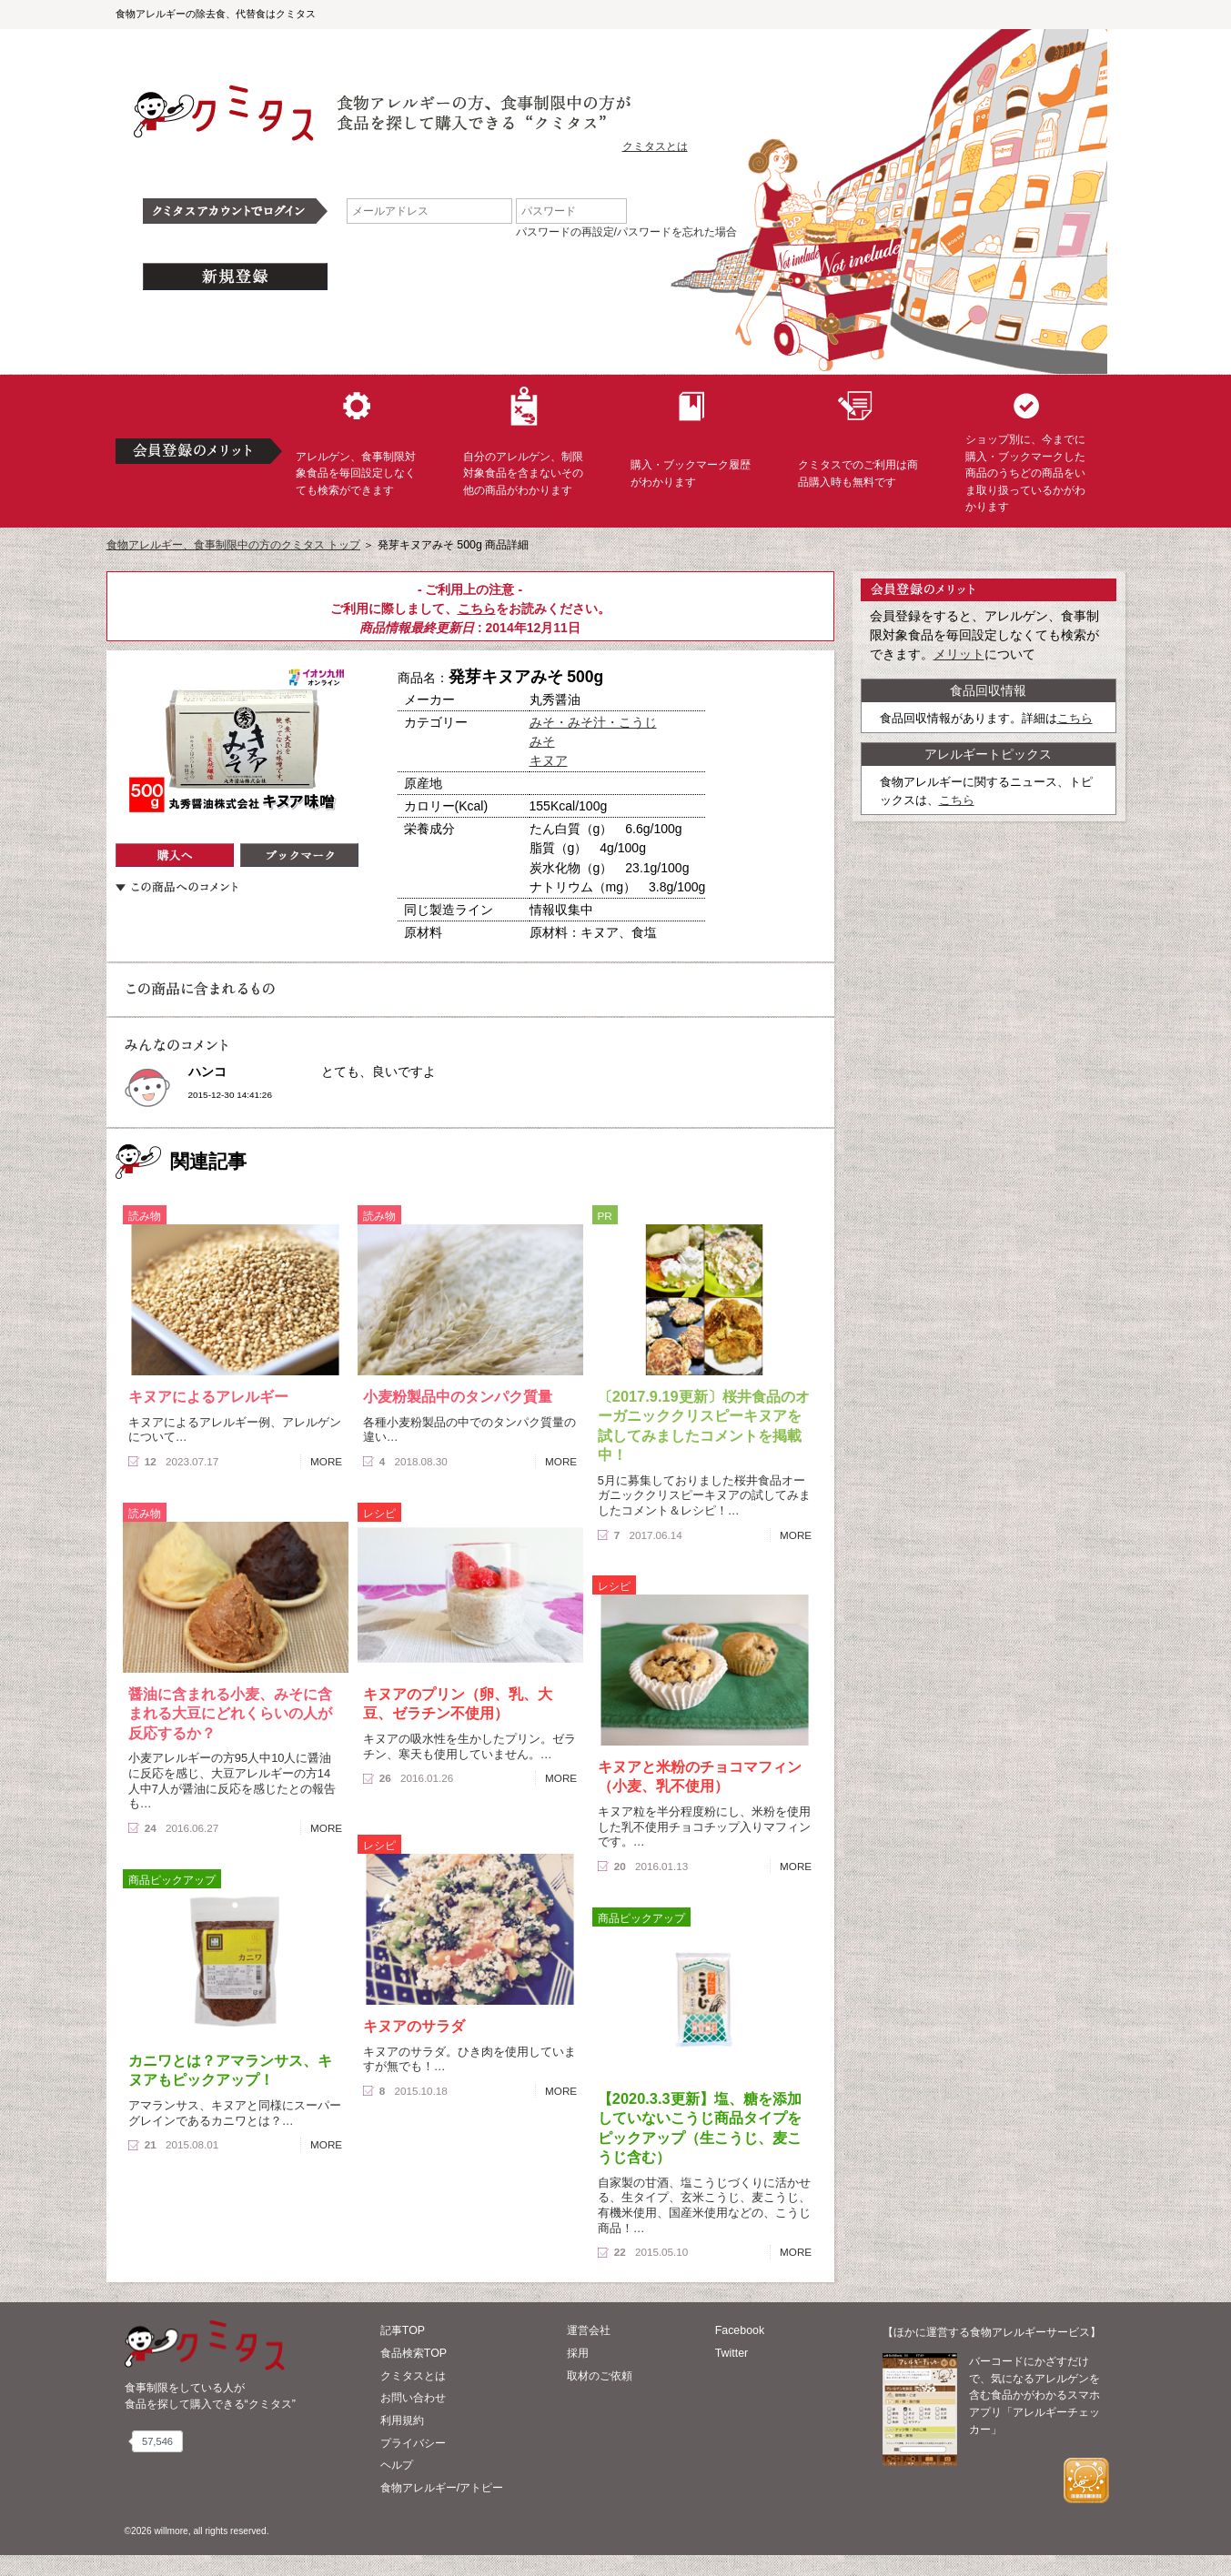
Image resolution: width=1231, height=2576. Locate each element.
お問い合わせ (413, 2397)
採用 (578, 2353)
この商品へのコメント (176, 886)
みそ (542, 741)
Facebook (739, 2330)
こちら (477, 608)
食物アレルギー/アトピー (441, 2487)
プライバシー (413, 2443)
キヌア (549, 760)
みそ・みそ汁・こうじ (593, 722)
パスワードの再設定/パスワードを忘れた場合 (626, 232)
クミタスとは (655, 146)
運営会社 (588, 2330)
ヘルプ (396, 2465)
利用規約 (402, 2420)
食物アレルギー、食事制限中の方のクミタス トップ (233, 544)
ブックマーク (299, 855)
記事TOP (402, 2330)
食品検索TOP (413, 2353)
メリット (958, 654)
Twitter (732, 2353)
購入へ (175, 855)
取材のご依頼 (599, 2376)
